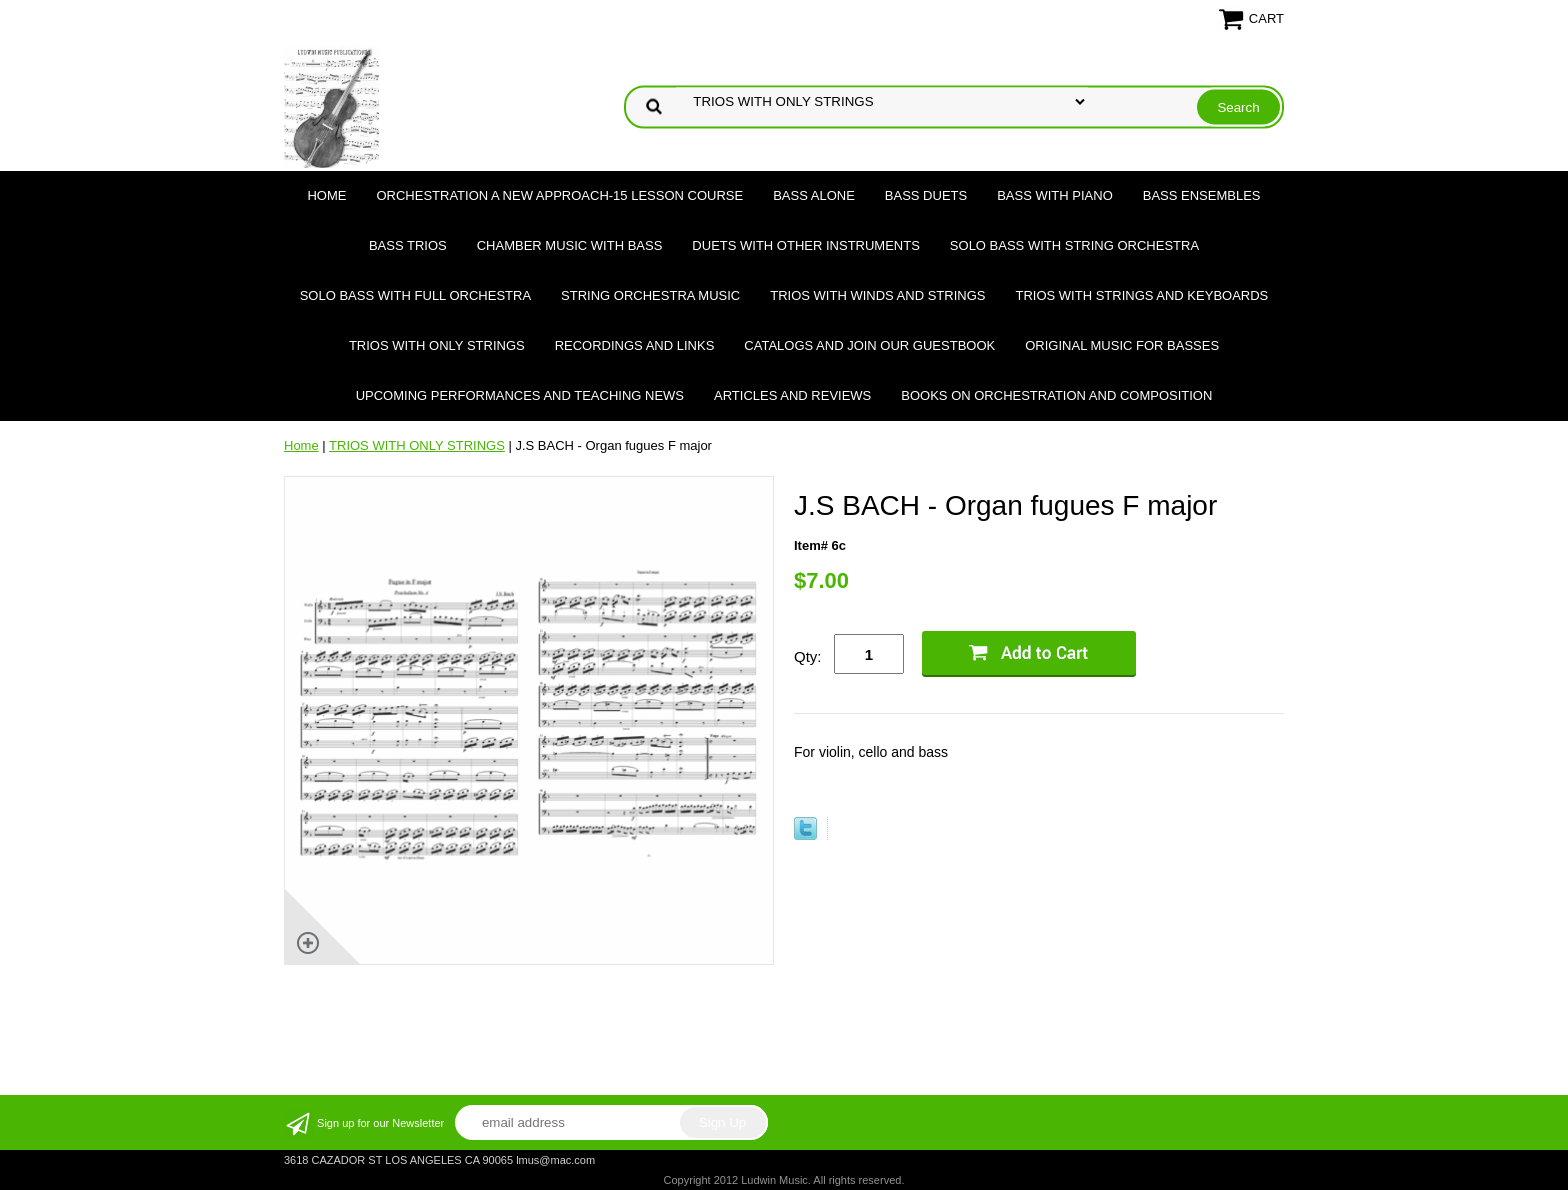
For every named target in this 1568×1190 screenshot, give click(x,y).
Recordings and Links (635, 345)
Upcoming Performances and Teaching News (520, 395)
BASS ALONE (814, 195)
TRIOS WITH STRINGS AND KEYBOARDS (1141, 295)
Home (326, 195)
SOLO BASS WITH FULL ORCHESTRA (415, 295)
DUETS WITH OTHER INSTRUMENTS (806, 245)
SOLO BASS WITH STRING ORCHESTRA (1074, 245)
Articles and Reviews (792, 395)
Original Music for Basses (1122, 345)
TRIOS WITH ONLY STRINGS (437, 345)
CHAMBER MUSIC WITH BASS (570, 245)
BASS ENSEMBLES (1202, 195)
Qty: (808, 656)
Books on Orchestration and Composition (1056, 395)
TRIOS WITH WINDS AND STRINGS (877, 295)
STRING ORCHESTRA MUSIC (650, 295)
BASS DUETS (926, 195)
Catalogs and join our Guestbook (869, 345)
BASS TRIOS (408, 245)
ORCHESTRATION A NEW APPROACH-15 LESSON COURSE (559, 195)
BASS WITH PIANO (1055, 195)
